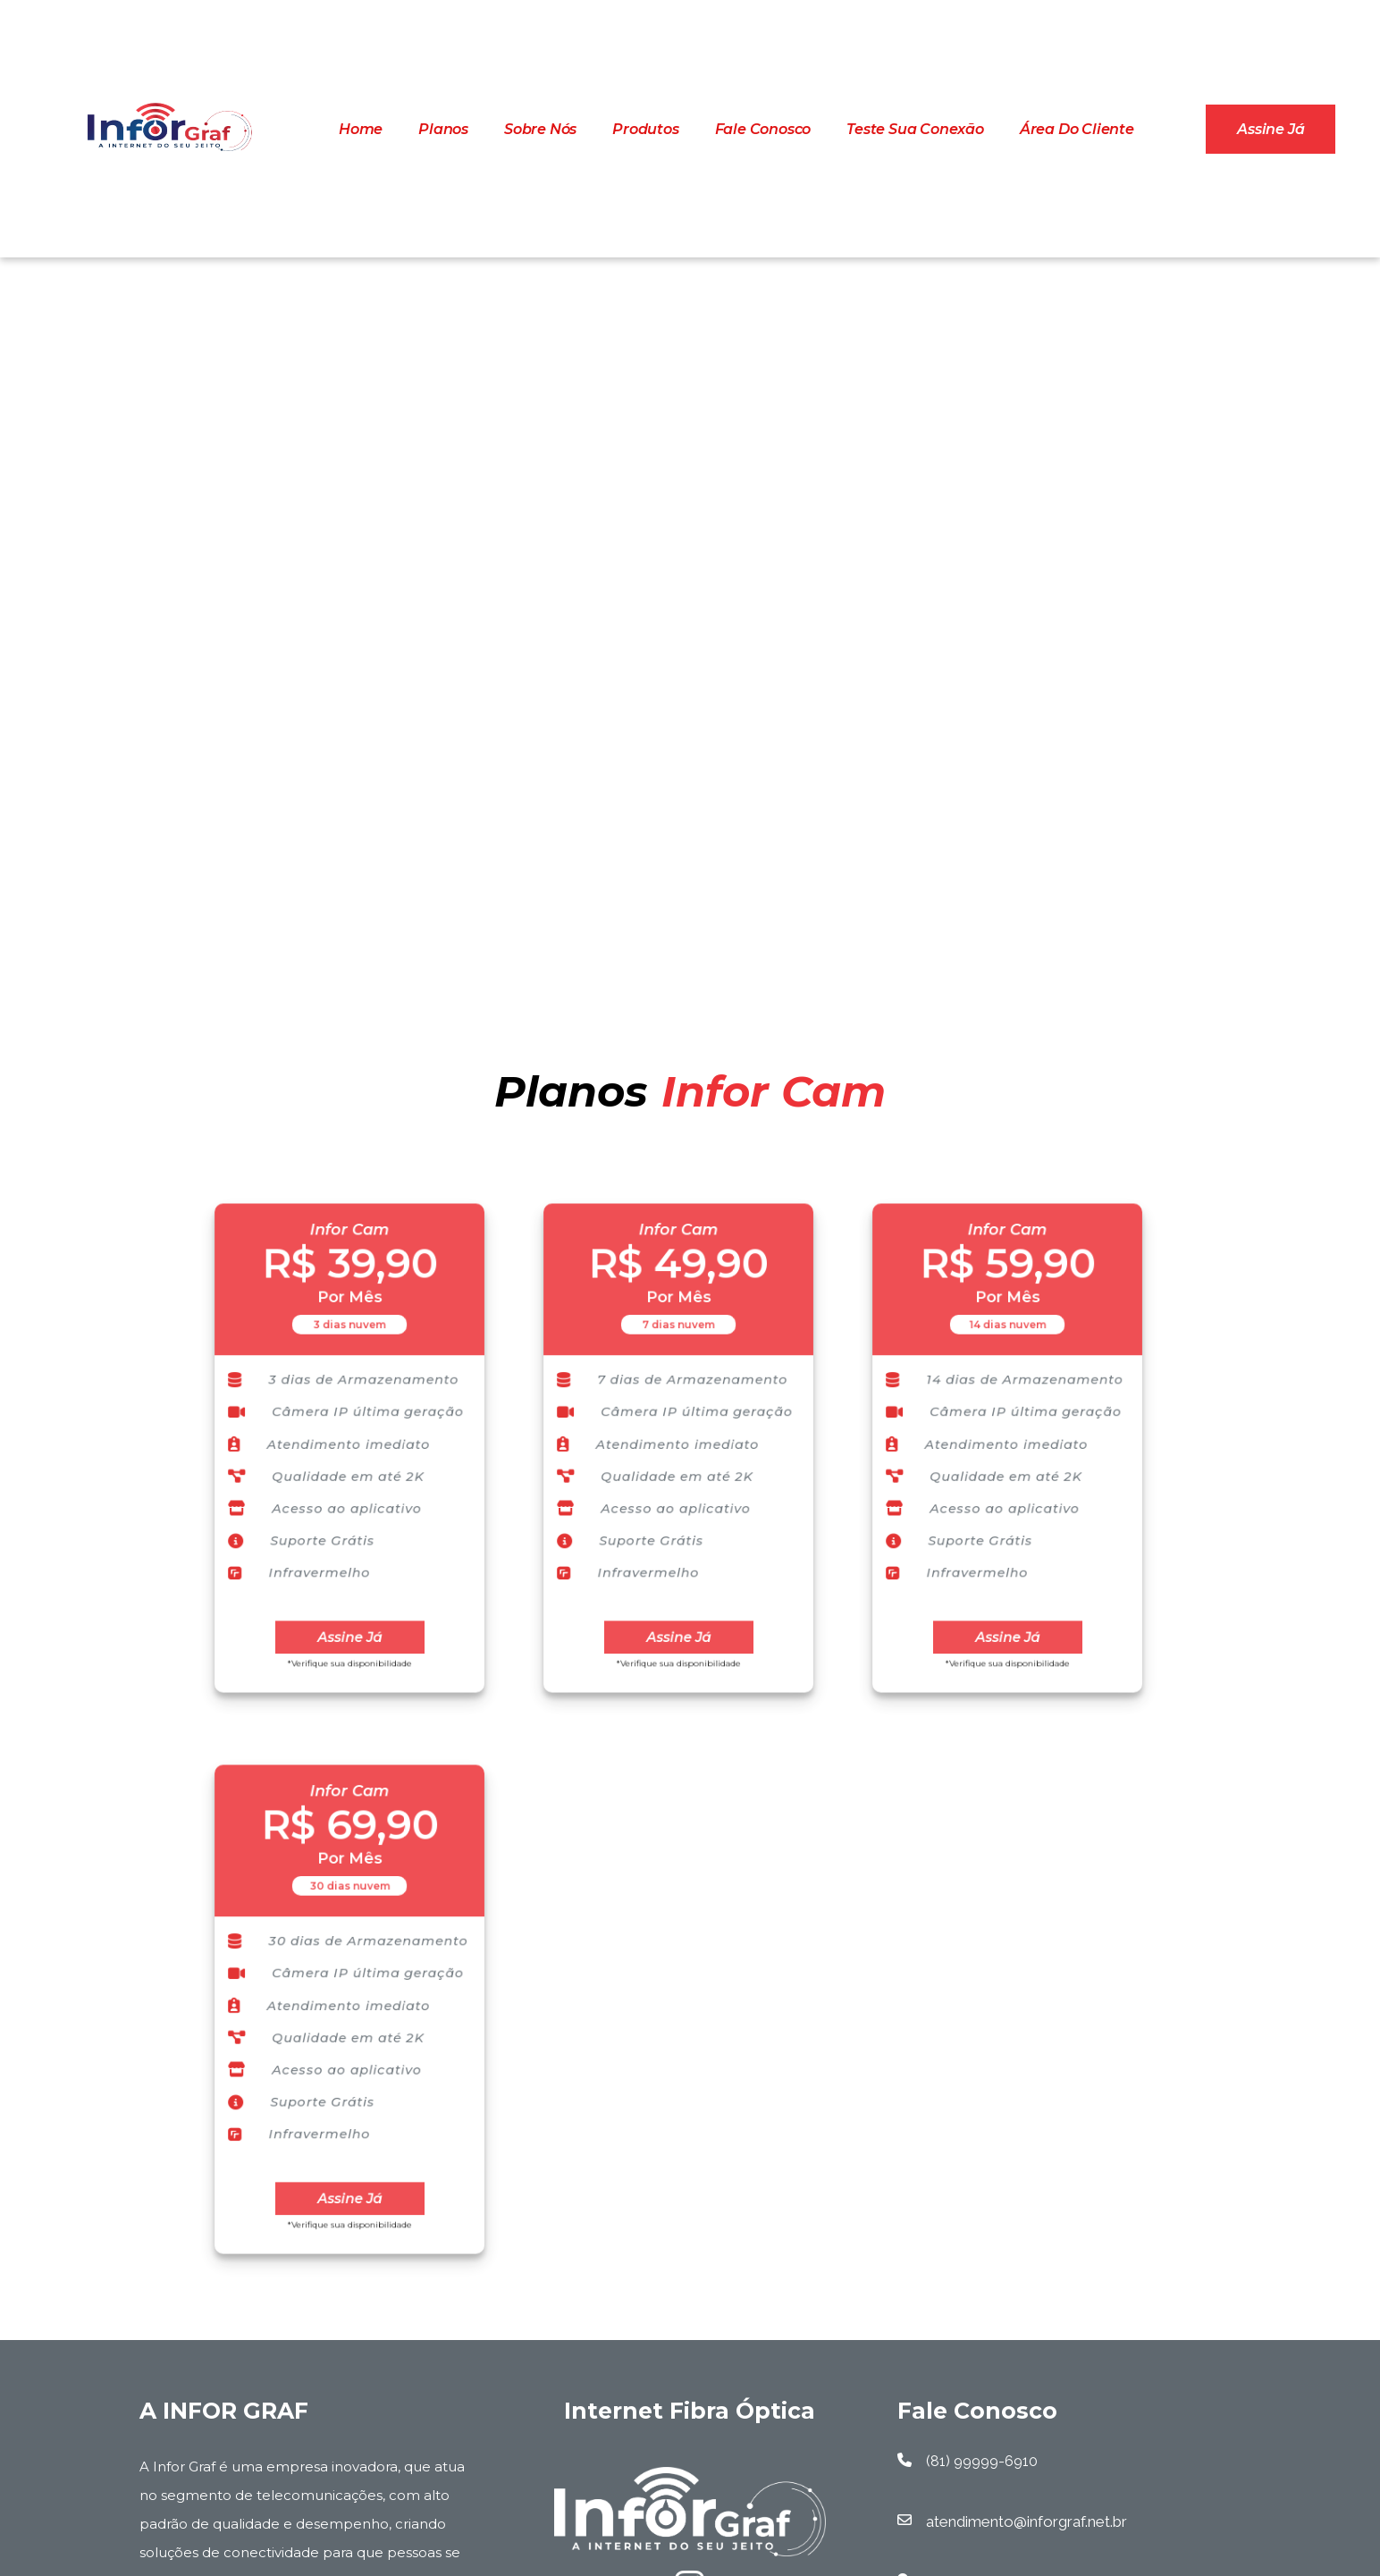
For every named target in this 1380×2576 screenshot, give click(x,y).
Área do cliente (1077, 129)
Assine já (1270, 129)
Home (361, 129)
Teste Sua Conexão (915, 129)
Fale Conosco (763, 129)
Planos (443, 129)
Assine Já (349, 1612)
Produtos (645, 129)
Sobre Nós (540, 129)
